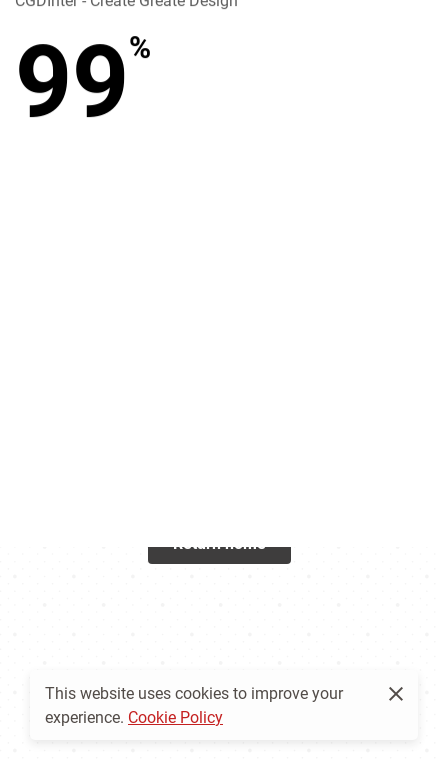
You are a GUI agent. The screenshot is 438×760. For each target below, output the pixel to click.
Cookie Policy (175, 716)
